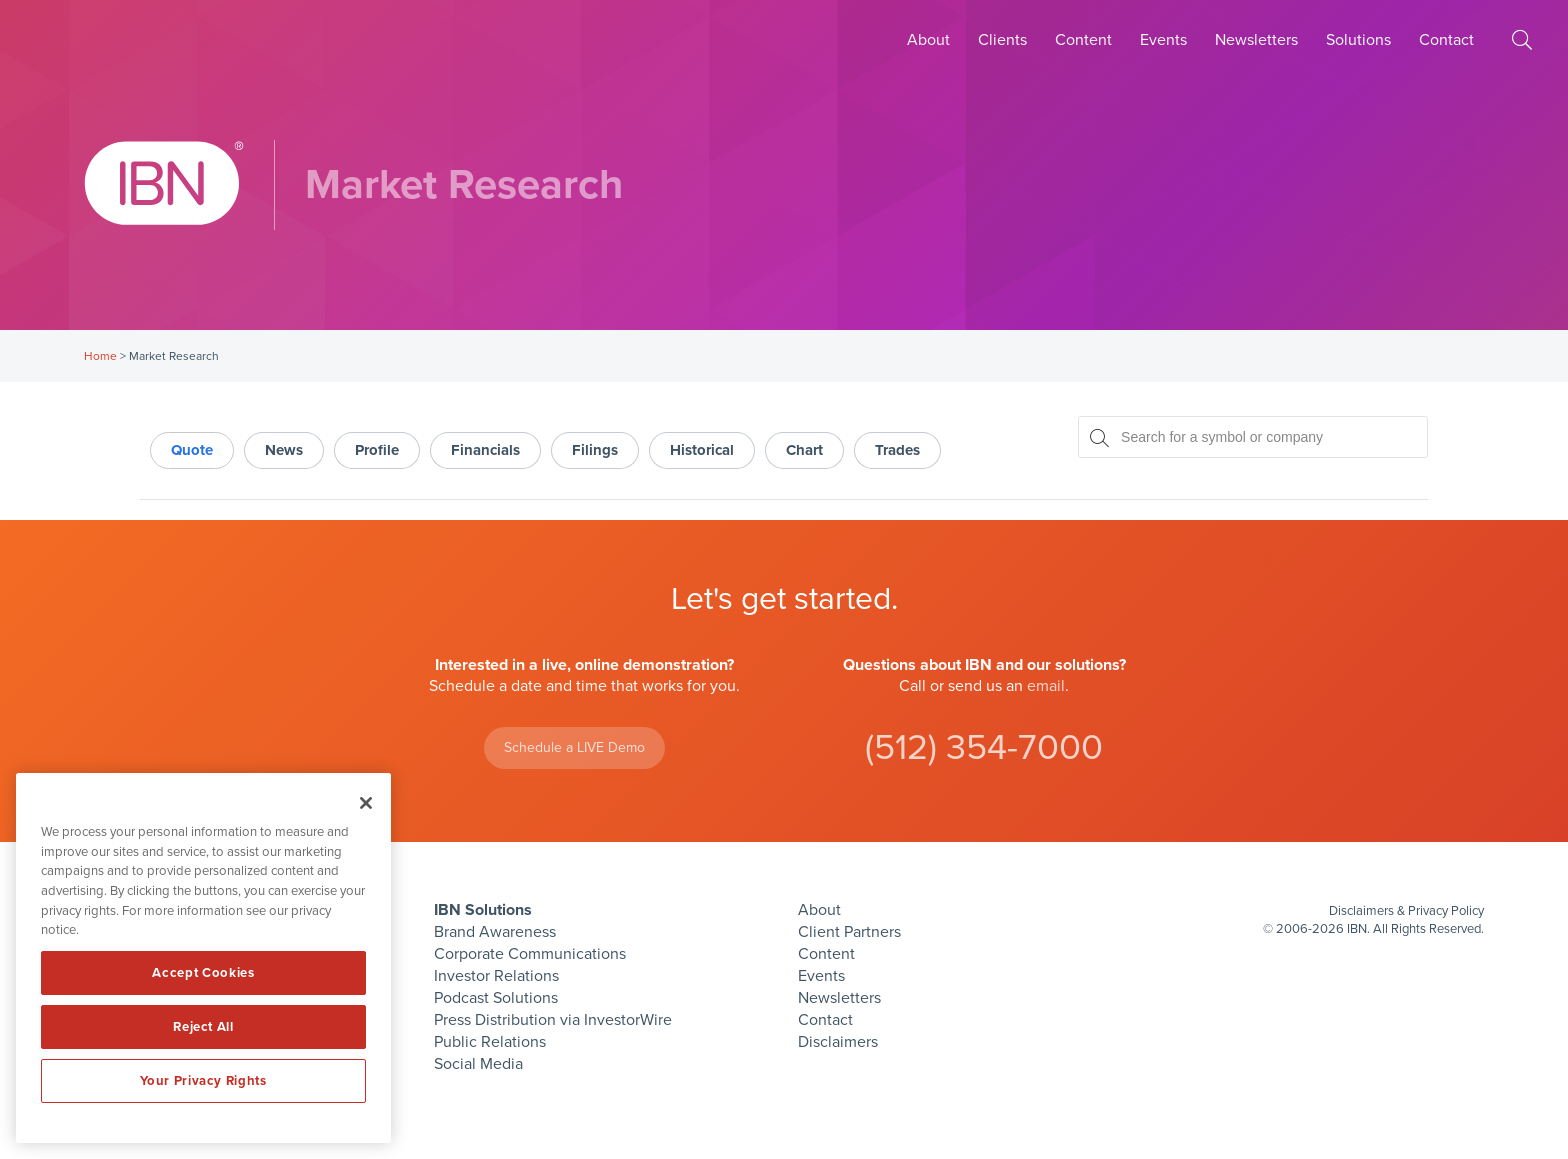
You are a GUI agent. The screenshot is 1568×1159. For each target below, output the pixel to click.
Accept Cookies (203, 973)
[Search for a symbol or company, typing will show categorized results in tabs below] (1253, 437)
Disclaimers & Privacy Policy (1406, 911)
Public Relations (490, 1042)
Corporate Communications (530, 954)
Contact (1446, 40)
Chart (804, 450)
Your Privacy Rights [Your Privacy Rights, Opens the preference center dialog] (203, 1081)
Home (100, 356)
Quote (192, 450)
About (928, 40)
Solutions (1358, 40)
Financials (485, 450)
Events (1163, 40)
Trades (897, 450)
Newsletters (1256, 40)
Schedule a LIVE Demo (574, 747)
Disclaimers (838, 1042)
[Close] (366, 803)
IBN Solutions (483, 910)
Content (1083, 40)
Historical (702, 450)
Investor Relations (496, 976)
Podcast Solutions (496, 998)
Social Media (478, 1064)
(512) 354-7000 (984, 747)
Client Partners (849, 932)
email (1046, 686)
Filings (595, 450)
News (284, 450)
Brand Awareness (495, 932)
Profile (377, 450)
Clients (1002, 40)
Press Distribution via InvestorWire (553, 1020)
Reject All (203, 1027)
